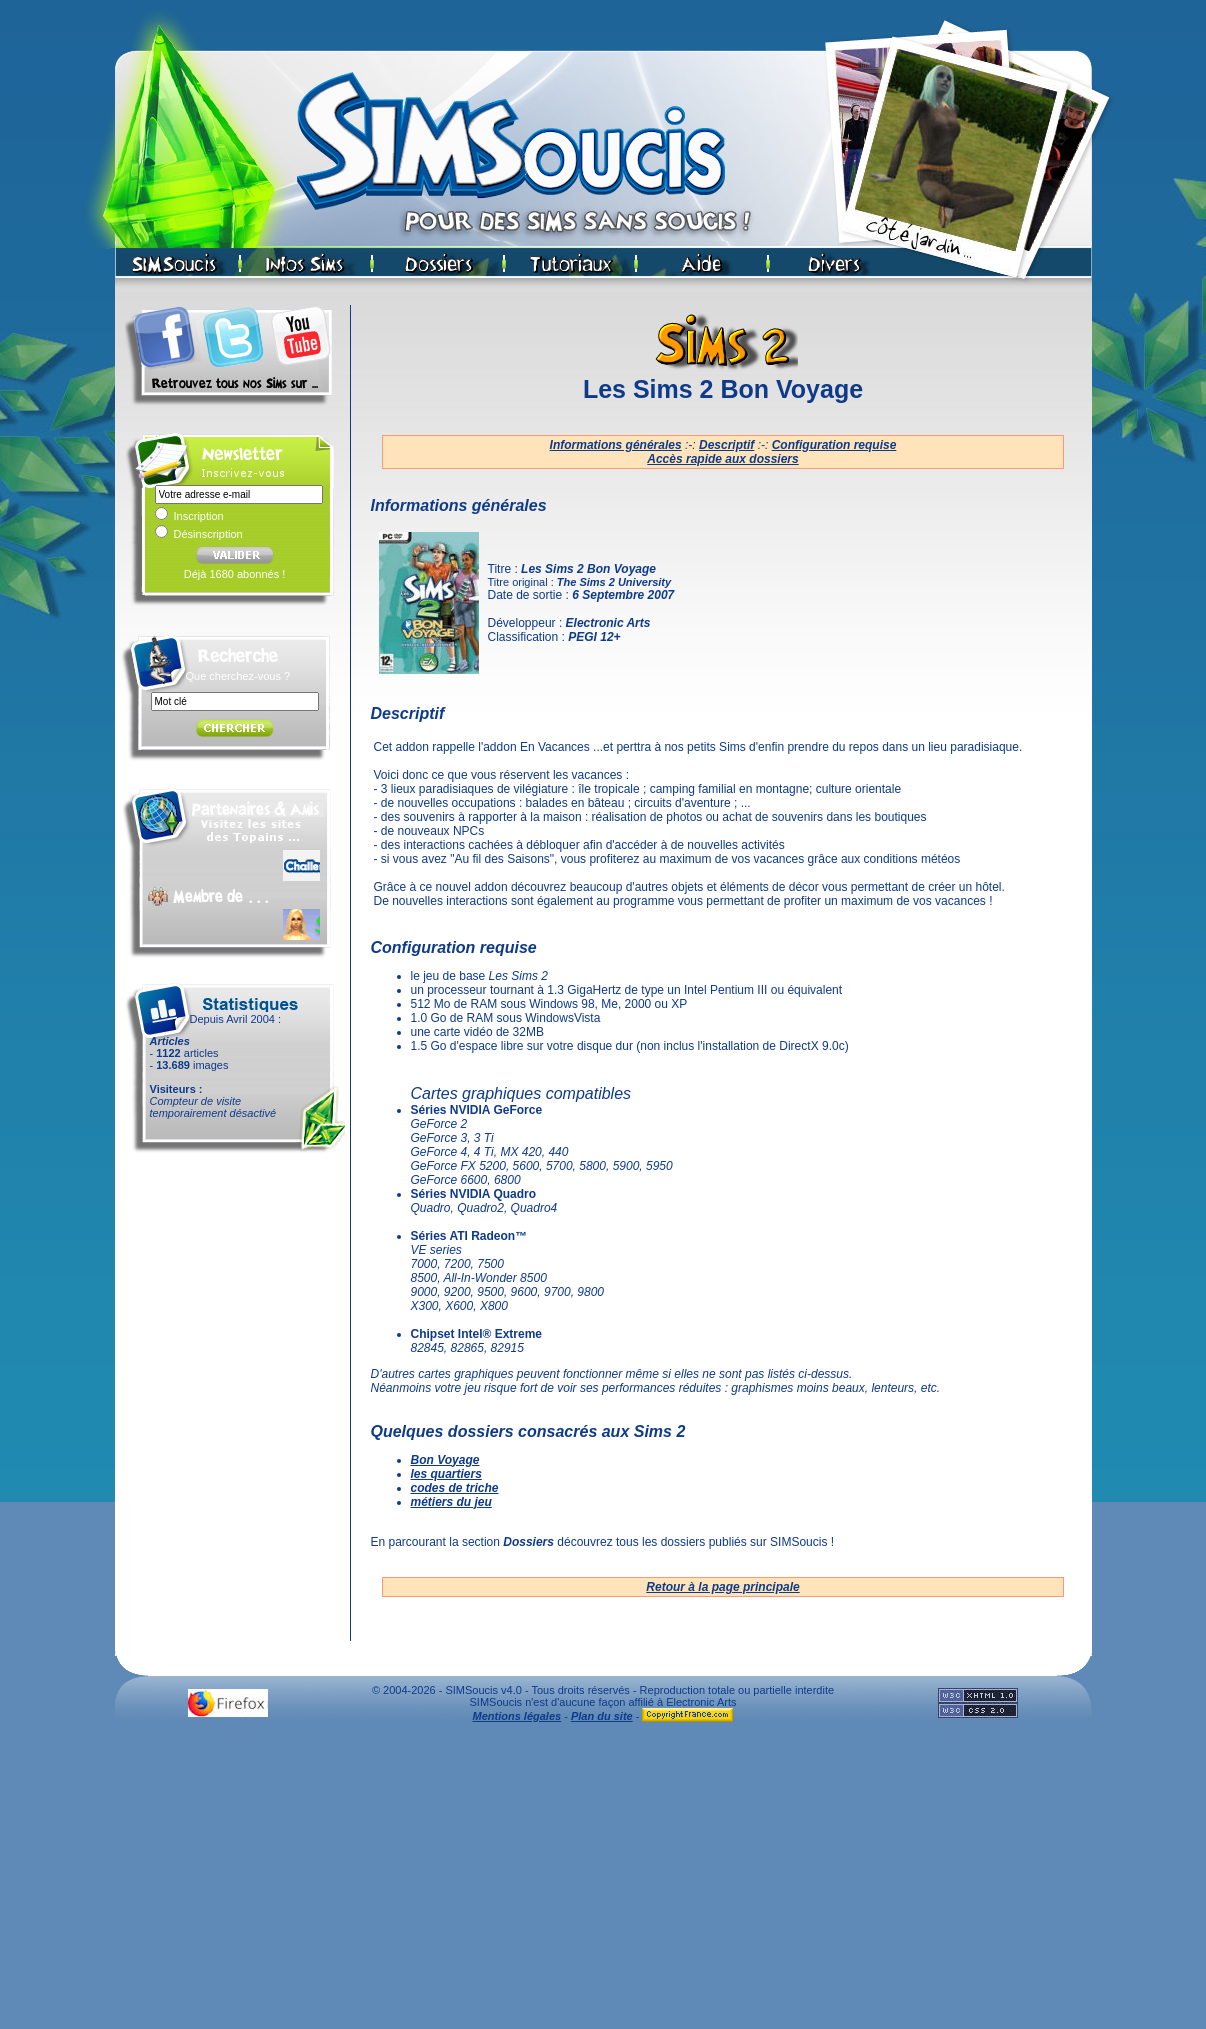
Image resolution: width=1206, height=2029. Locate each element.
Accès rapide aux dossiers (722, 459)
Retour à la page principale (722, 1587)
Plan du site (602, 1716)
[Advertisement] (603, 1881)
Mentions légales (517, 1716)
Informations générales (616, 445)
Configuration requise (834, 445)
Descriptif (726, 445)
